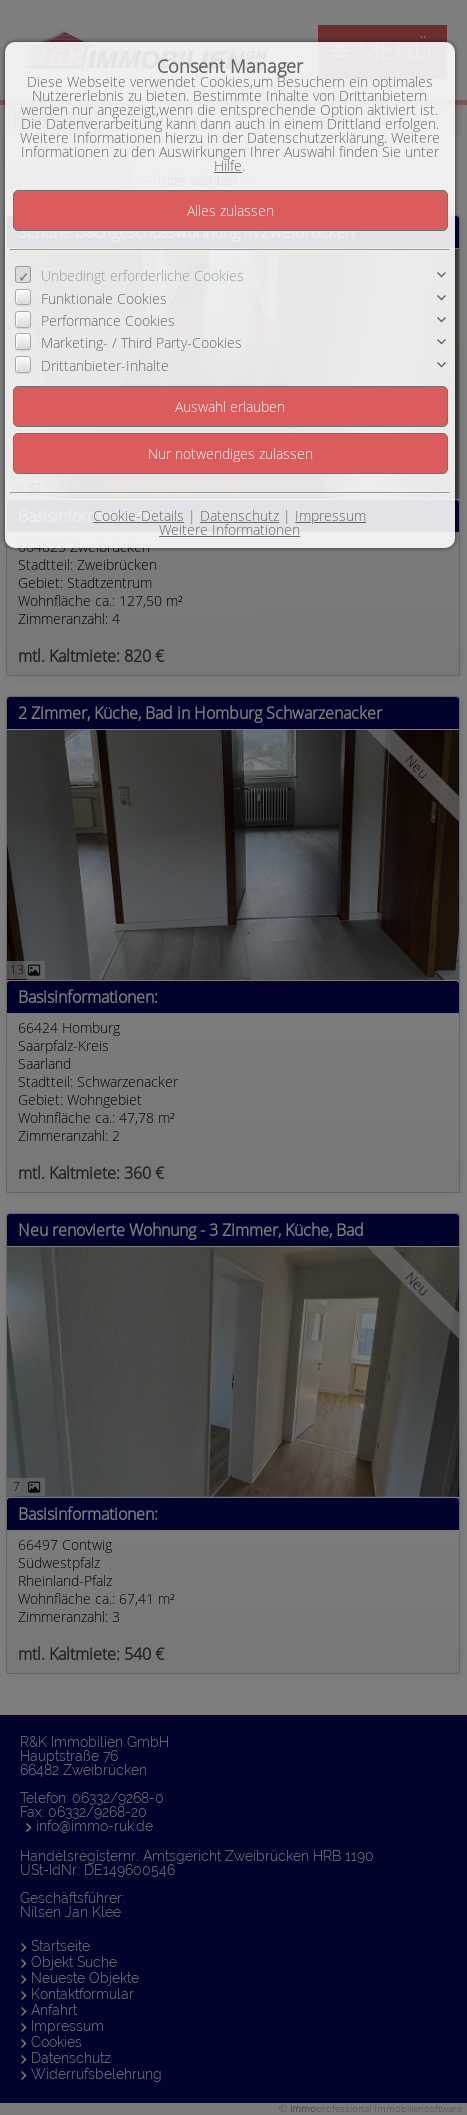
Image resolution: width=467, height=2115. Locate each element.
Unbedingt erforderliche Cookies (142, 275)
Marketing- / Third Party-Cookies (141, 342)
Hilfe (228, 165)
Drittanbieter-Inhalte (105, 365)
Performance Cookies (108, 320)
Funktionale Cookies (104, 298)
